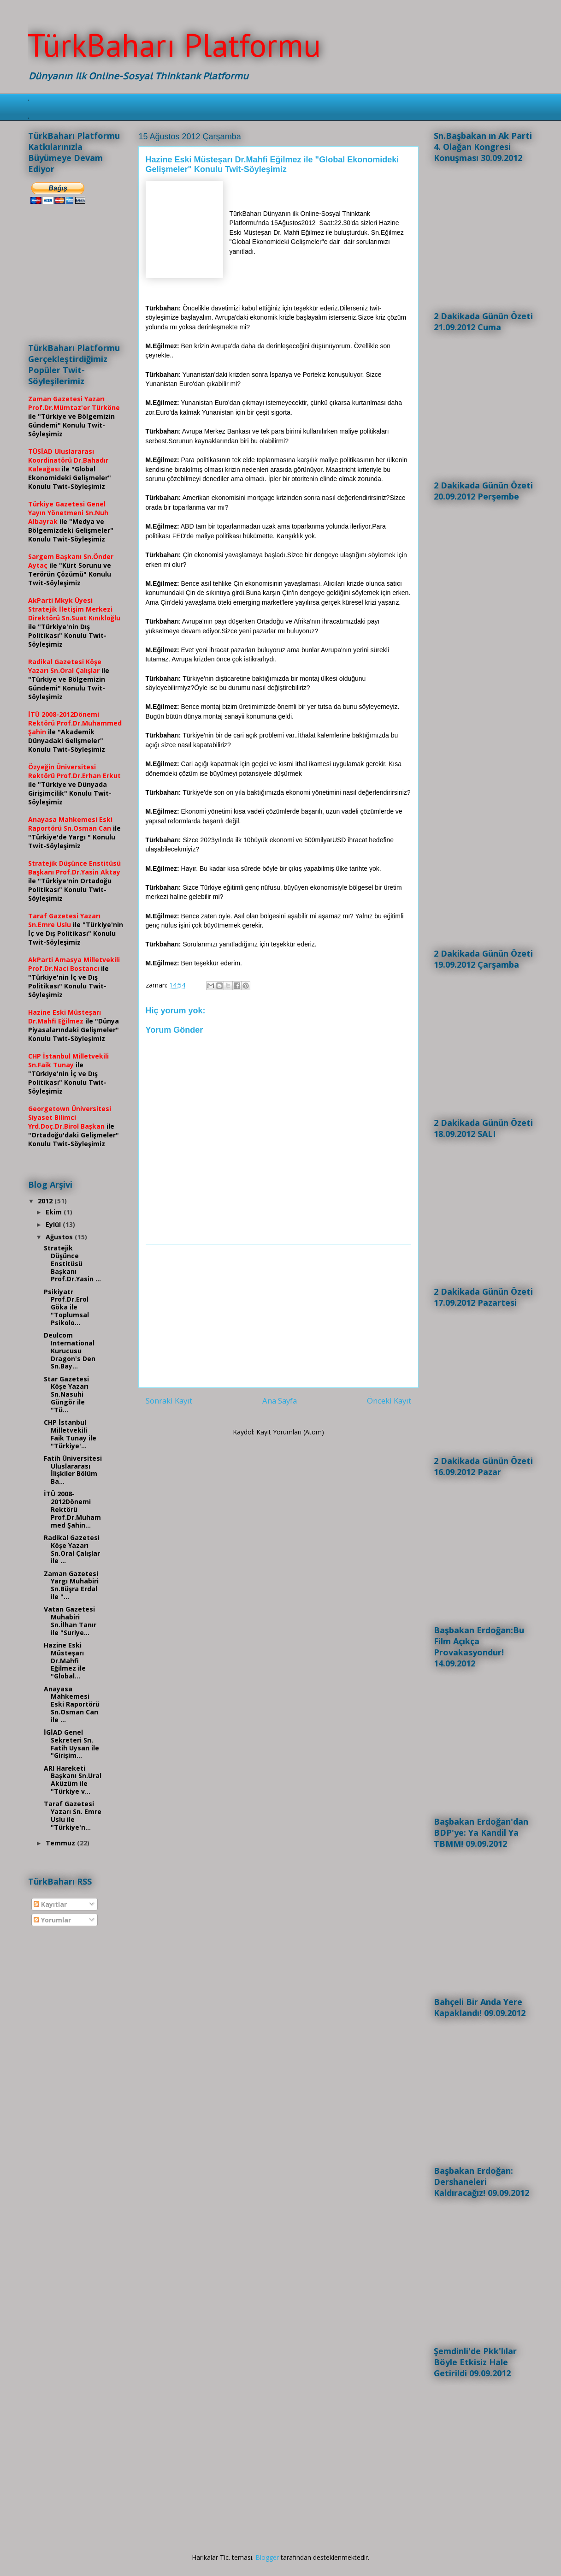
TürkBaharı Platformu (174, 44)
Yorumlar (52, 1920)
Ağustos (60, 1236)
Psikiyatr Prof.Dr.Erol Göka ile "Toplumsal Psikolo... (66, 1307)
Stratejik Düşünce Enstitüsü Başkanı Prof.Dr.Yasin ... (72, 1263)
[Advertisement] (278, 1315)
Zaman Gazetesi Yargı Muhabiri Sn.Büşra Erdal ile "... (71, 1585)
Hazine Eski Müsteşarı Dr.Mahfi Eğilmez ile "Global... (65, 1660)
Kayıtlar (50, 1904)
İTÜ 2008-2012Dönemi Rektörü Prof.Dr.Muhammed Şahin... (72, 1509)
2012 (46, 1200)
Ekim (55, 1212)
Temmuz (61, 1842)
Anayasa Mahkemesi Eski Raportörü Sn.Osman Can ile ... (72, 1704)
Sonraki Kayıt (169, 1400)
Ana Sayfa (279, 1400)
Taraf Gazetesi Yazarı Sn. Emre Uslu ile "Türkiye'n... (72, 1815)
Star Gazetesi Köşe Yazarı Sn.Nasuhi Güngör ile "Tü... (66, 1394)
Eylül (54, 1224)
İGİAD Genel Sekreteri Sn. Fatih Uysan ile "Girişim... (71, 1744)
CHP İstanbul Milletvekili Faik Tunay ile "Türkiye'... (70, 1434)
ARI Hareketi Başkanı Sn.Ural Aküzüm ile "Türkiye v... (72, 1780)
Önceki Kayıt (389, 1400)
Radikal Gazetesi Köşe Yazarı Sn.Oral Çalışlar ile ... (72, 1549)
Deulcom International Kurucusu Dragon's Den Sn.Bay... (69, 1350)
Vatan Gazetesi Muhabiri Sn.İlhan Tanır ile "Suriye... (70, 1620)
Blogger (267, 2557)
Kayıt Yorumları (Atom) (290, 1432)
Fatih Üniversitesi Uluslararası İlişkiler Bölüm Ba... (73, 1470)
